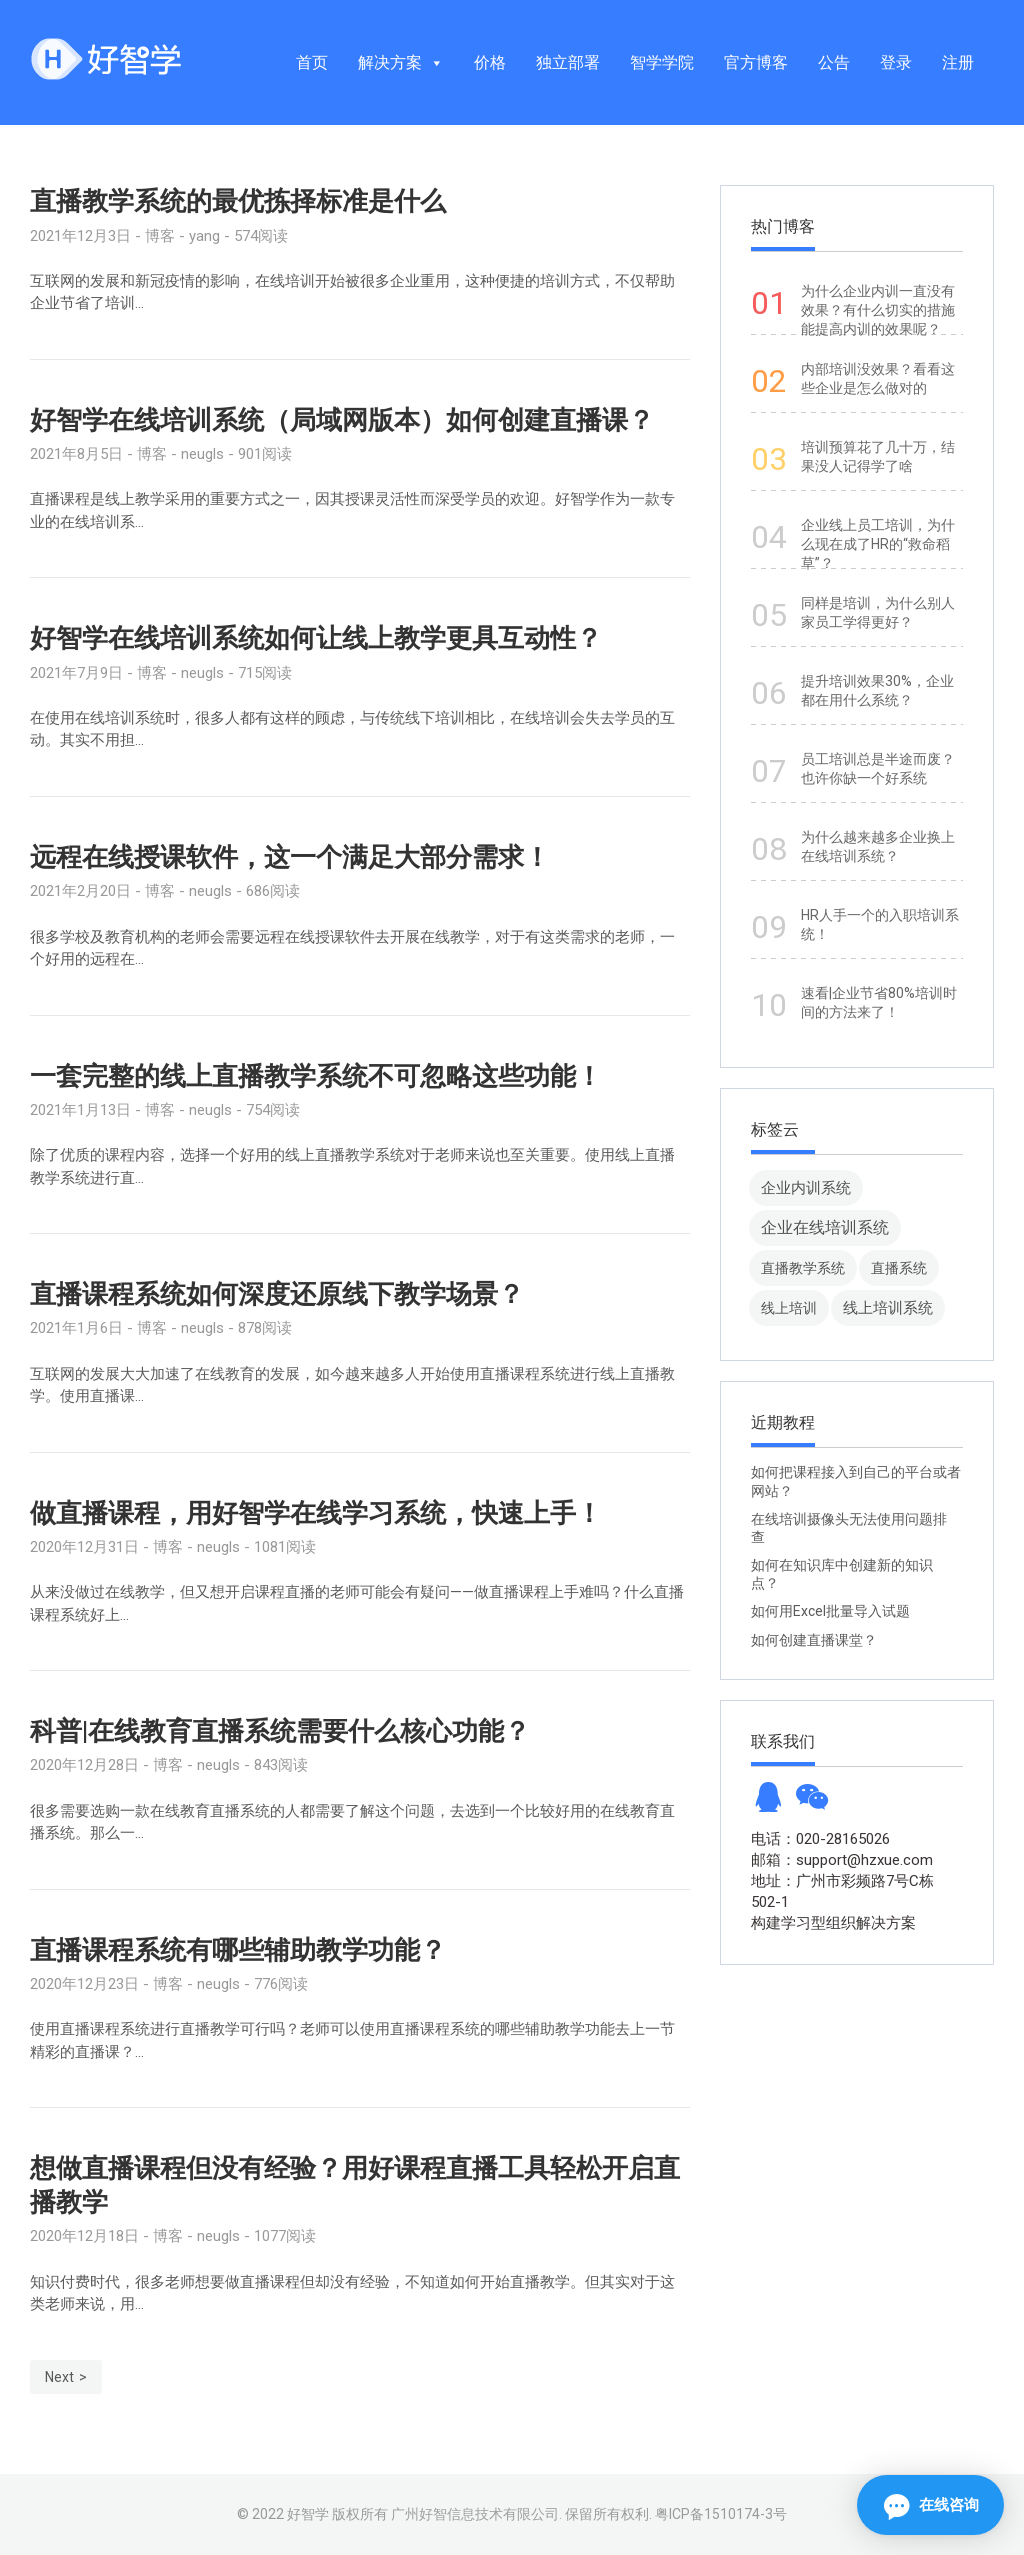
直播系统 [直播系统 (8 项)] (899, 1268)
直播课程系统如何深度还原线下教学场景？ (277, 1294)
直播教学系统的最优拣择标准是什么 (238, 201)
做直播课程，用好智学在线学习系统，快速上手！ (316, 1513)
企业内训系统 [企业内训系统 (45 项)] (806, 1187)
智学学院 (662, 62)
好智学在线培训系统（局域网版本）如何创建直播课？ (342, 420)
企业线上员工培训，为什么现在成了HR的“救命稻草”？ (878, 544)
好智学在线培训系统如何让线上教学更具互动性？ (316, 638)
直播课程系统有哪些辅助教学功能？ (238, 1950)
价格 (490, 62)
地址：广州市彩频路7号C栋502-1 (842, 1891)
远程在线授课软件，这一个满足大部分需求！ (290, 857)
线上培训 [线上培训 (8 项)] (789, 1308)
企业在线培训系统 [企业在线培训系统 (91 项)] (825, 1227)
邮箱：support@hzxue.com (842, 1860)
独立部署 (568, 62)
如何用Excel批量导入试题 (830, 1611)
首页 (312, 62)
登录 (896, 62)
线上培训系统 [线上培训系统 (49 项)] (888, 1307)
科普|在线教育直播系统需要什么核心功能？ (280, 1731)
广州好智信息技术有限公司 (475, 2514)
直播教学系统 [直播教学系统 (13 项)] (803, 1268)
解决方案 (401, 62)
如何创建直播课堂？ (814, 1640)
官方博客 (756, 62)
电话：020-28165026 (820, 1839)
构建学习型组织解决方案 (833, 1923)
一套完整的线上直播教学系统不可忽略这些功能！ (316, 1076)
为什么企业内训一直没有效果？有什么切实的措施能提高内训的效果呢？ (878, 310)
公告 (834, 62)
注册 (958, 62)
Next (59, 2377)
